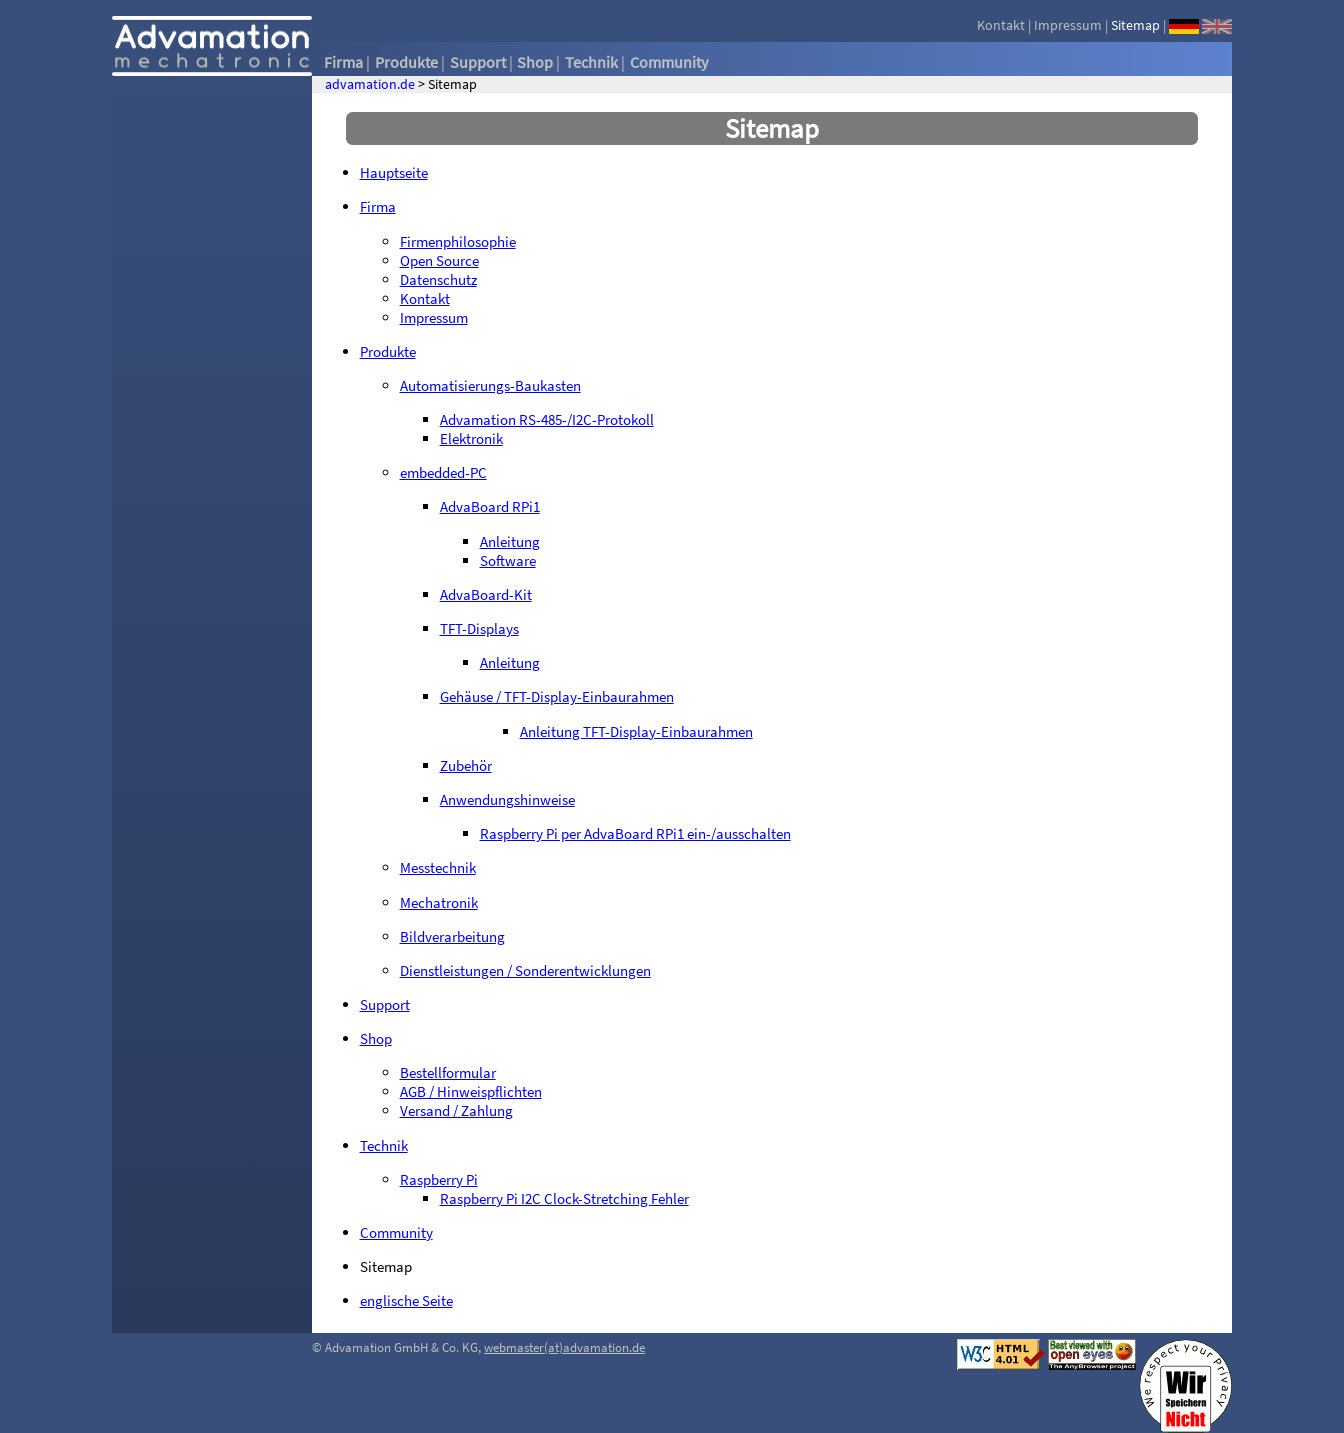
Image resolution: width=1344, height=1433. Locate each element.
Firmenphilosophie (458, 241)
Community (669, 62)
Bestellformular (448, 1072)
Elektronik (471, 438)
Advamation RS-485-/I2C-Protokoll (547, 419)
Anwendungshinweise (507, 799)
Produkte (406, 62)
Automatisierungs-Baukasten (490, 385)
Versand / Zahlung (456, 1110)
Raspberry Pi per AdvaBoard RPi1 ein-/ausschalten (635, 833)
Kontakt (1001, 25)
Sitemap (1135, 25)
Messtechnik (438, 867)
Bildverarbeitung (452, 936)
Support (478, 62)
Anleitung (510, 541)
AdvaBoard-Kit (486, 594)
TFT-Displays (479, 628)
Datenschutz (438, 279)
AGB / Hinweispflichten (471, 1091)
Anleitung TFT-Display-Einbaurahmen (636, 731)
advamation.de (370, 84)
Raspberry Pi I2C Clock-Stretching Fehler (564, 1198)
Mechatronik (439, 902)
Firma (343, 62)
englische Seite (406, 1300)
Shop (535, 62)
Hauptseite (394, 172)
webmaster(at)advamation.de (564, 1347)
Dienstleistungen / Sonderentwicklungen (525, 970)
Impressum (1068, 25)
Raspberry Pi (439, 1179)
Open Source (439, 260)
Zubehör (466, 765)
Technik (591, 62)
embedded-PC (443, 472)
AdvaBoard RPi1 (490, 506)
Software (508, 560)
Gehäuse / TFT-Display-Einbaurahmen (557, 696)
